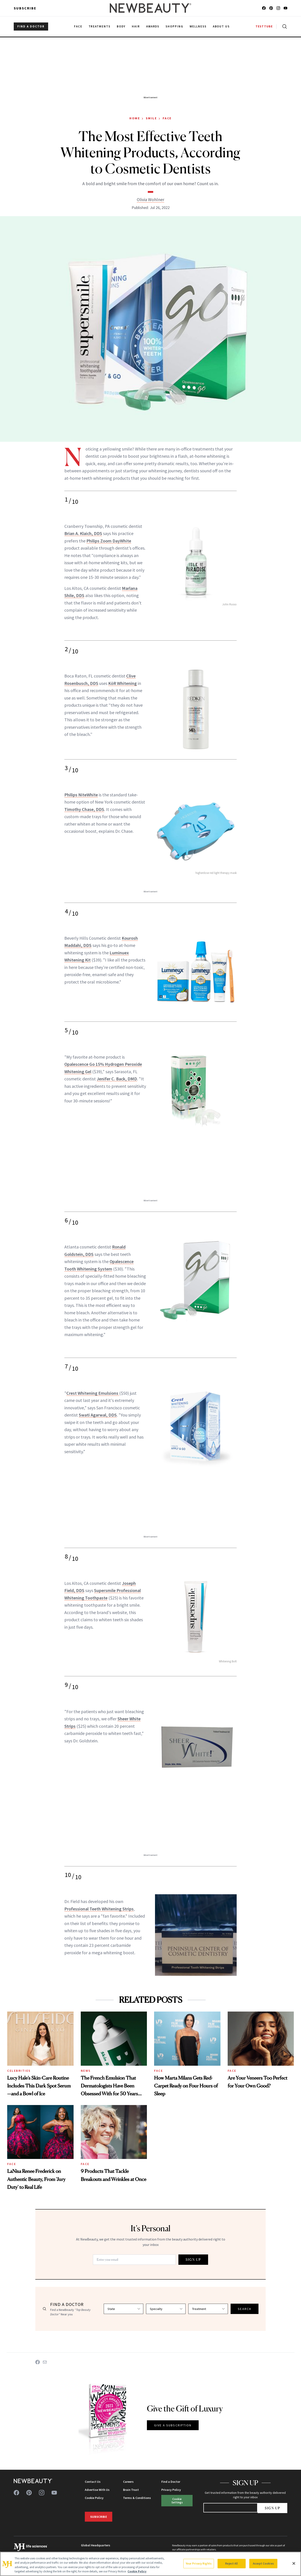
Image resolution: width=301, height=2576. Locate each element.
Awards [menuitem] (152, 26)
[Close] (294, 2563)
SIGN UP (193, 2259)
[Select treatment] (208, 2309)
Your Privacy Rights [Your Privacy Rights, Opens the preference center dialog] (198, 2563)
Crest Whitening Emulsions (92, 1393)
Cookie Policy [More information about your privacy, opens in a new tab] (137, 2571)
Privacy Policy (171, 2490)
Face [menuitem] (78, 26)
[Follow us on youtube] (285, 8)
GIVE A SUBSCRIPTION (173, 2425)
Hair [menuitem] (136, 26)
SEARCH (244, 2309)
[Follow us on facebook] (264, 8)
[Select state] (123, 2309)
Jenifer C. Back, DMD (117, 1078)
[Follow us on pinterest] (271, 8)
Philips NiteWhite (81, 794)
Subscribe (25, 8)
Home (134, 118)
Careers (128, 2482)
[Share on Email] (45, 2362)
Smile (151, 118)
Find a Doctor (170, 2482)
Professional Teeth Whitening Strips (99, 1909)
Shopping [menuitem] (174, 26)
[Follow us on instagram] (278, 8)
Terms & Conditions (137, 2498)
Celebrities (19, 2071)
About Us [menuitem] (221, 26)
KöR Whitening (122, 683)
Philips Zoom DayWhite (108, 541)
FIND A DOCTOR (31, 26)
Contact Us (93, 2482)
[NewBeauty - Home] (150, 8)
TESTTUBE (264, 26)
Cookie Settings (177, 2500)
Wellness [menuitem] (198, 26)
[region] (150, 2564)
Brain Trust (131, 2490)
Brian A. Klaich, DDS (83, 533)
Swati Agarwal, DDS (98, 1415)
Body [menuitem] (121, 26)
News (86, 2071)
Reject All (231, 2563)
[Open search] (283, 26)
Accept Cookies (263, 2563)
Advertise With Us (97, 2490)
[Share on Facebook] (37, 2362)
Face (167, 118)
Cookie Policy (94, 2498)
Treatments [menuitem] (100, 26)
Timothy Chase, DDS (84, 809)
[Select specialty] (166, 2309)
